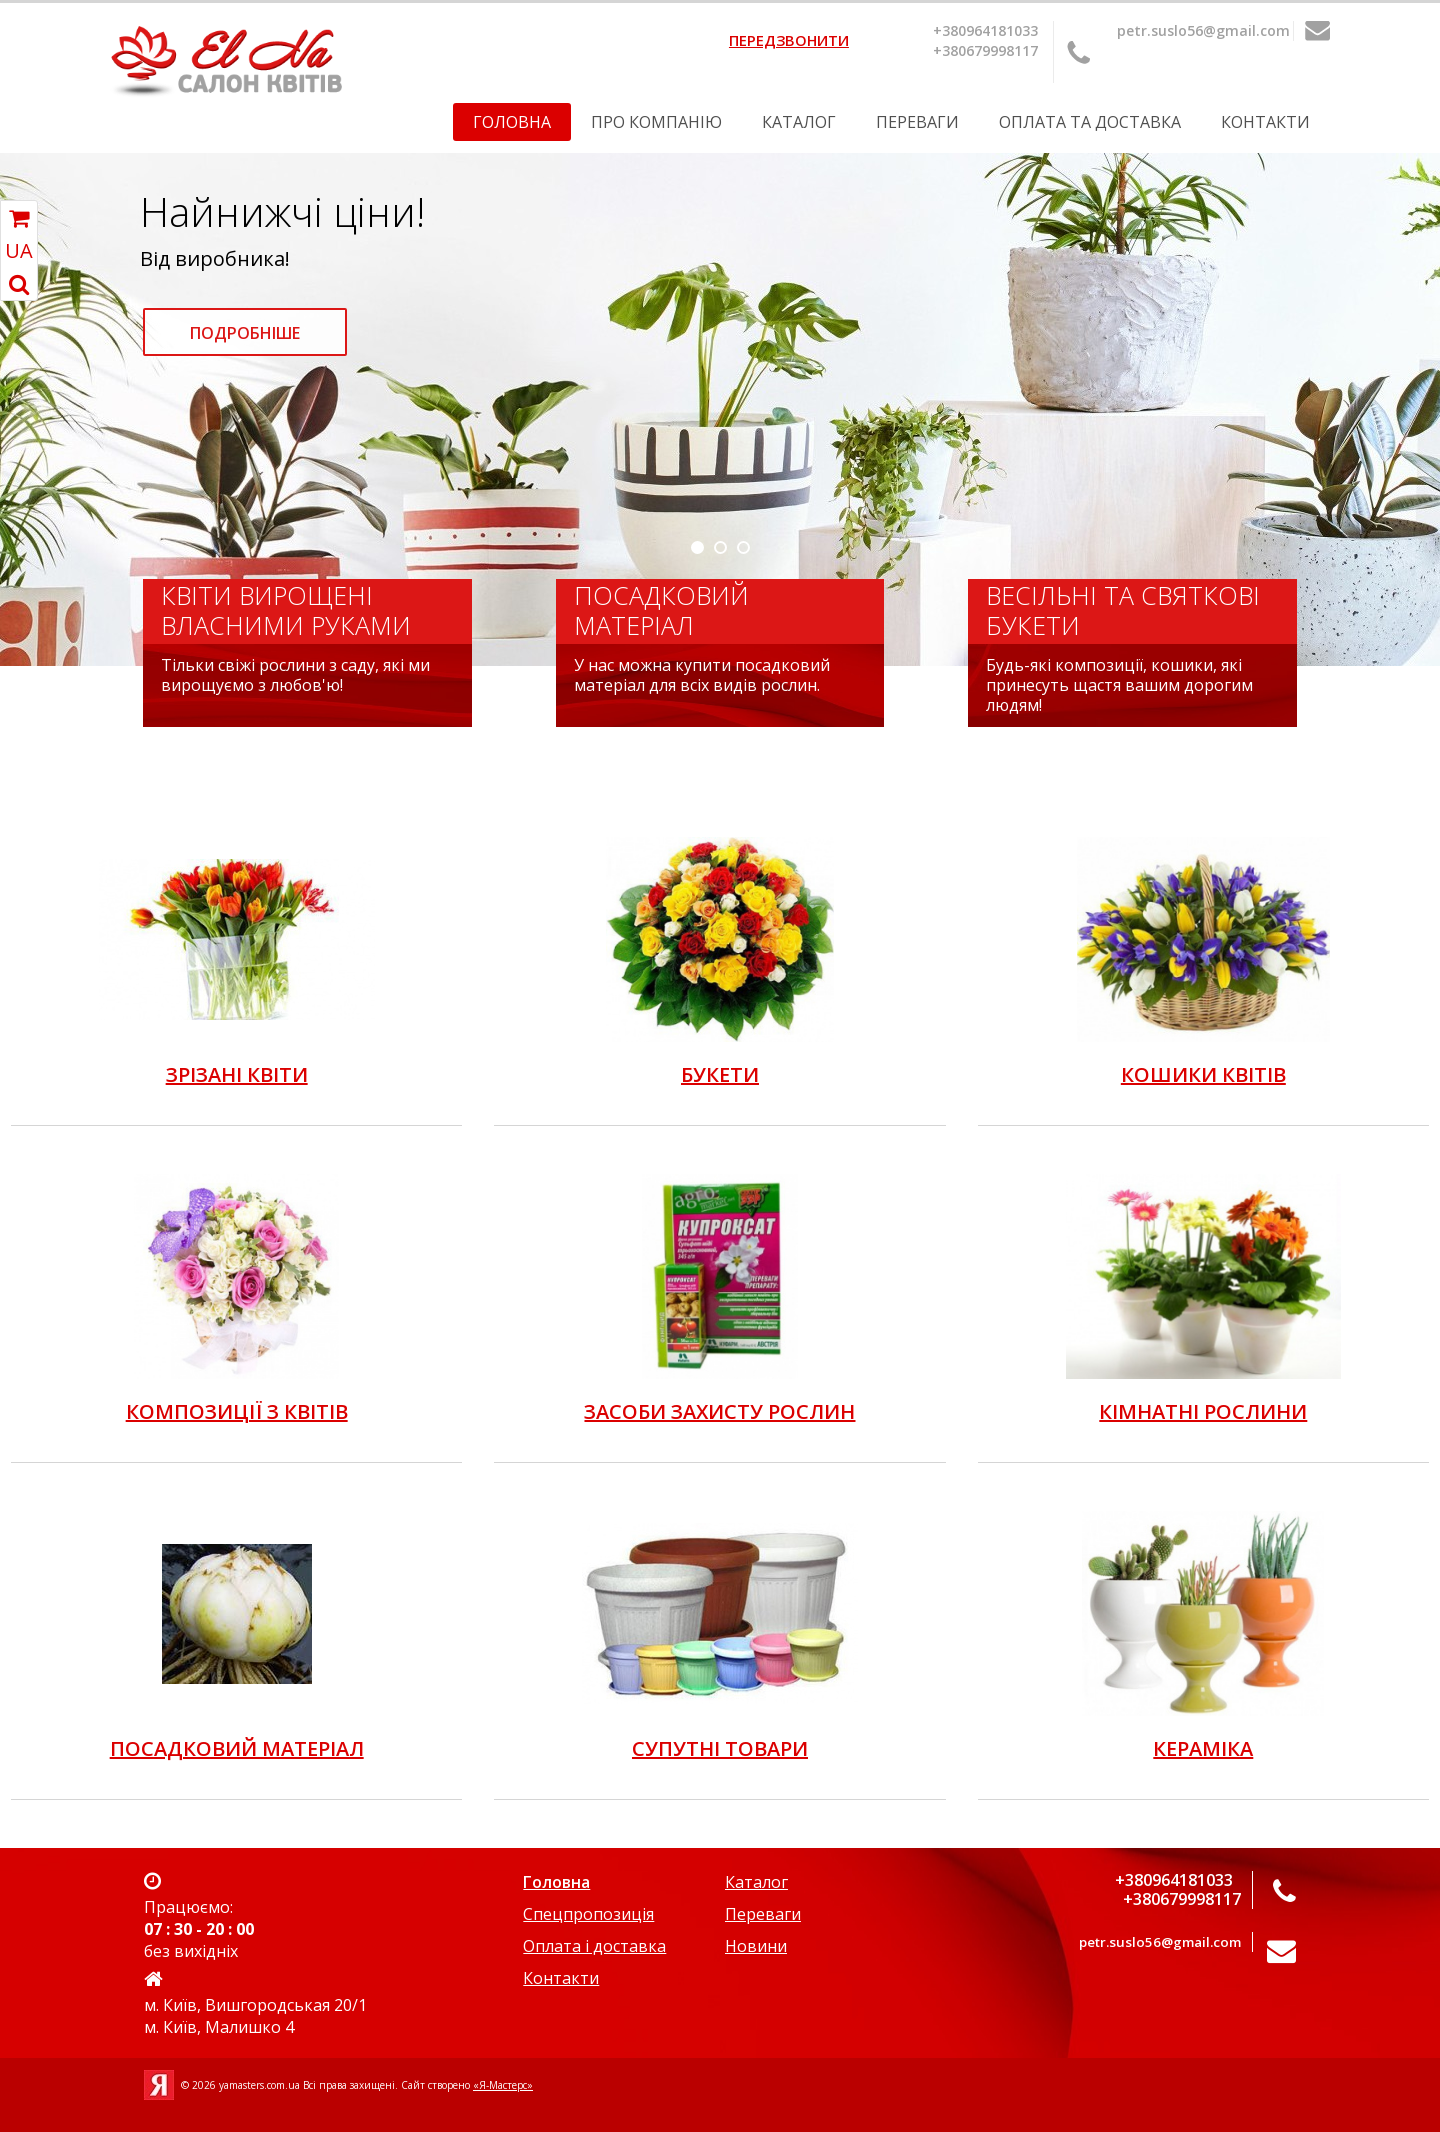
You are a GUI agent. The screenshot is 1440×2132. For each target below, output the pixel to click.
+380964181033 (985, 30)
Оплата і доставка (594, 1946)
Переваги (917, 122)
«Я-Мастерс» (503, 2085)
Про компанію (656, 122)
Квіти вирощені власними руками (286, 610)
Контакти (1265, 122)
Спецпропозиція (588, 1914)
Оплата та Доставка (1090, 122)
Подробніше (245, 333)
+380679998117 (985, 50)
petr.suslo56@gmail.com (1203, 30)
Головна (512, 122)
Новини (756, 1946)
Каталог (799, 122)
